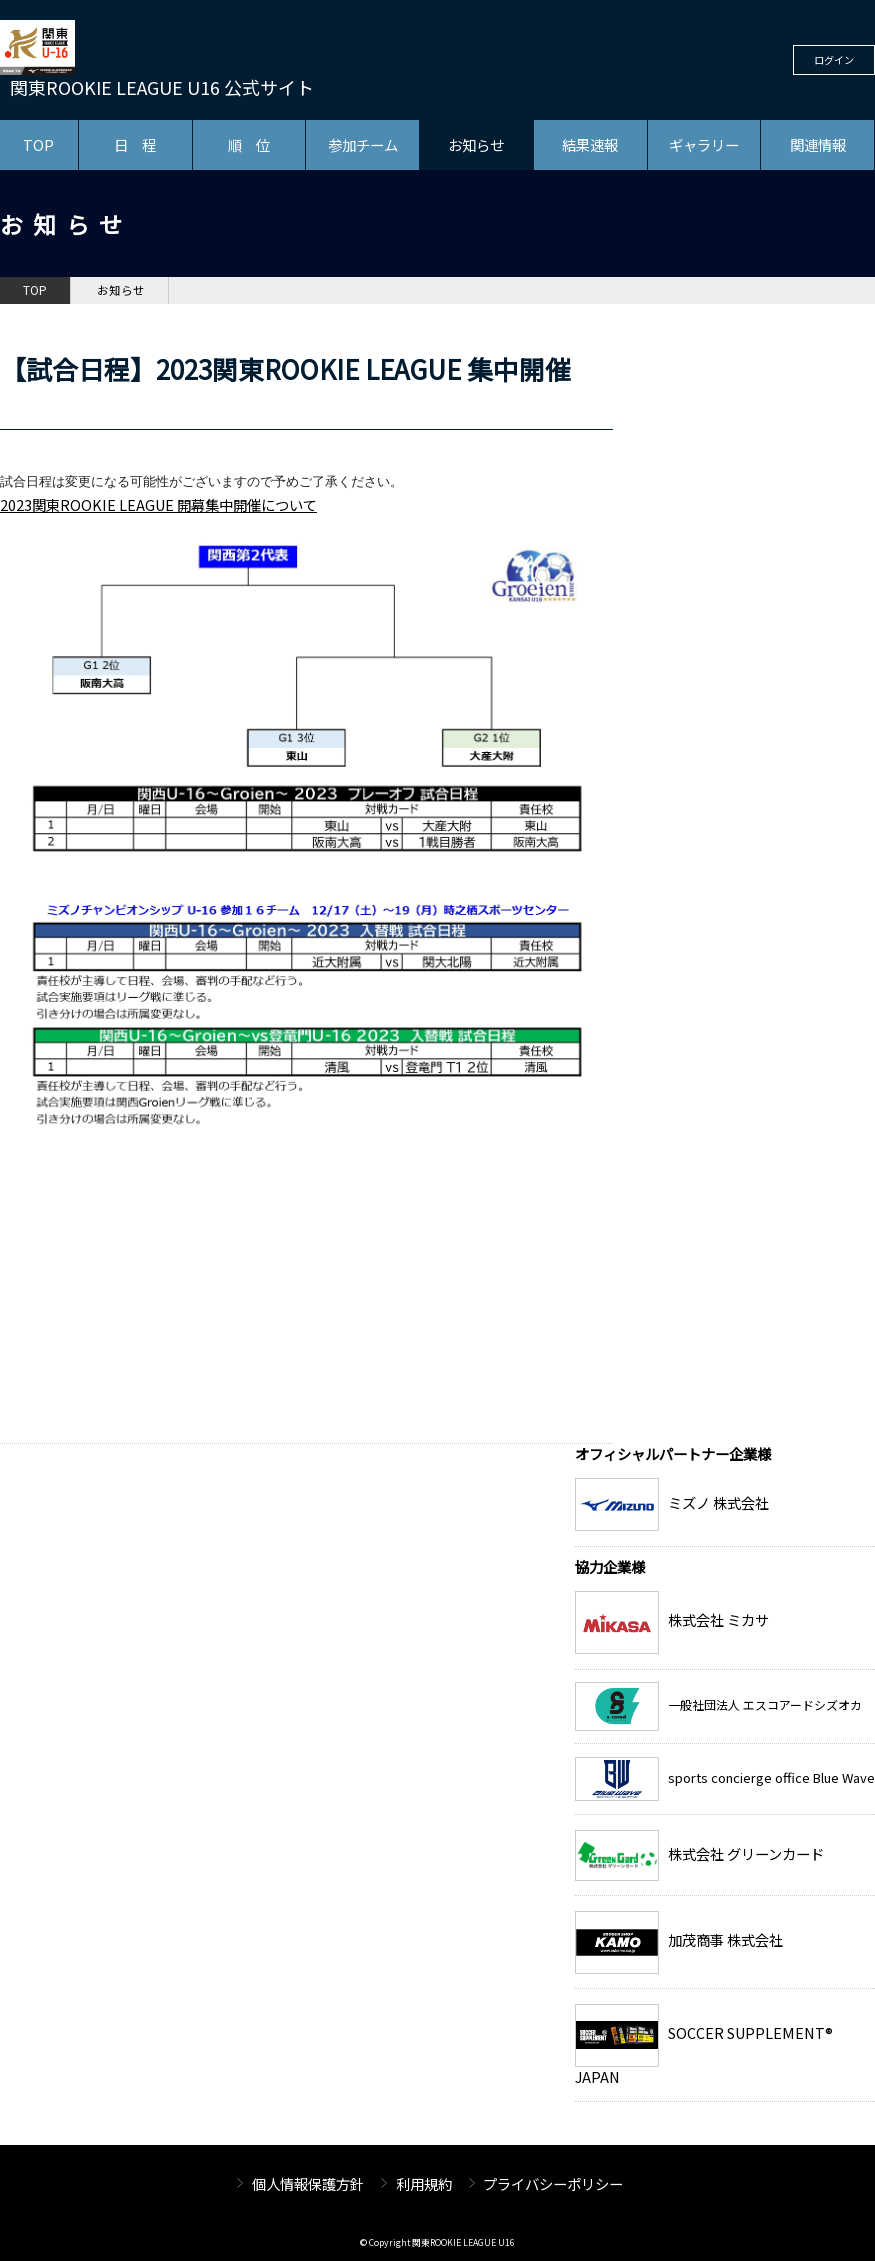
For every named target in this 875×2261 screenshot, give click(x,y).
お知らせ (476, 144)
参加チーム (363, 144)
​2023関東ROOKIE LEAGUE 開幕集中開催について (158, 504)
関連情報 (818, 144)
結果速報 (590, 144)
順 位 (249, 144)
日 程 (135, 144)
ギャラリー (704, 144)
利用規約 (424, 2183)
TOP (38, 144)
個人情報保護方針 (308, 2183)
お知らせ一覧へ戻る (536, 1427)
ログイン (834, 59)
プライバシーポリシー (553, 2183)
